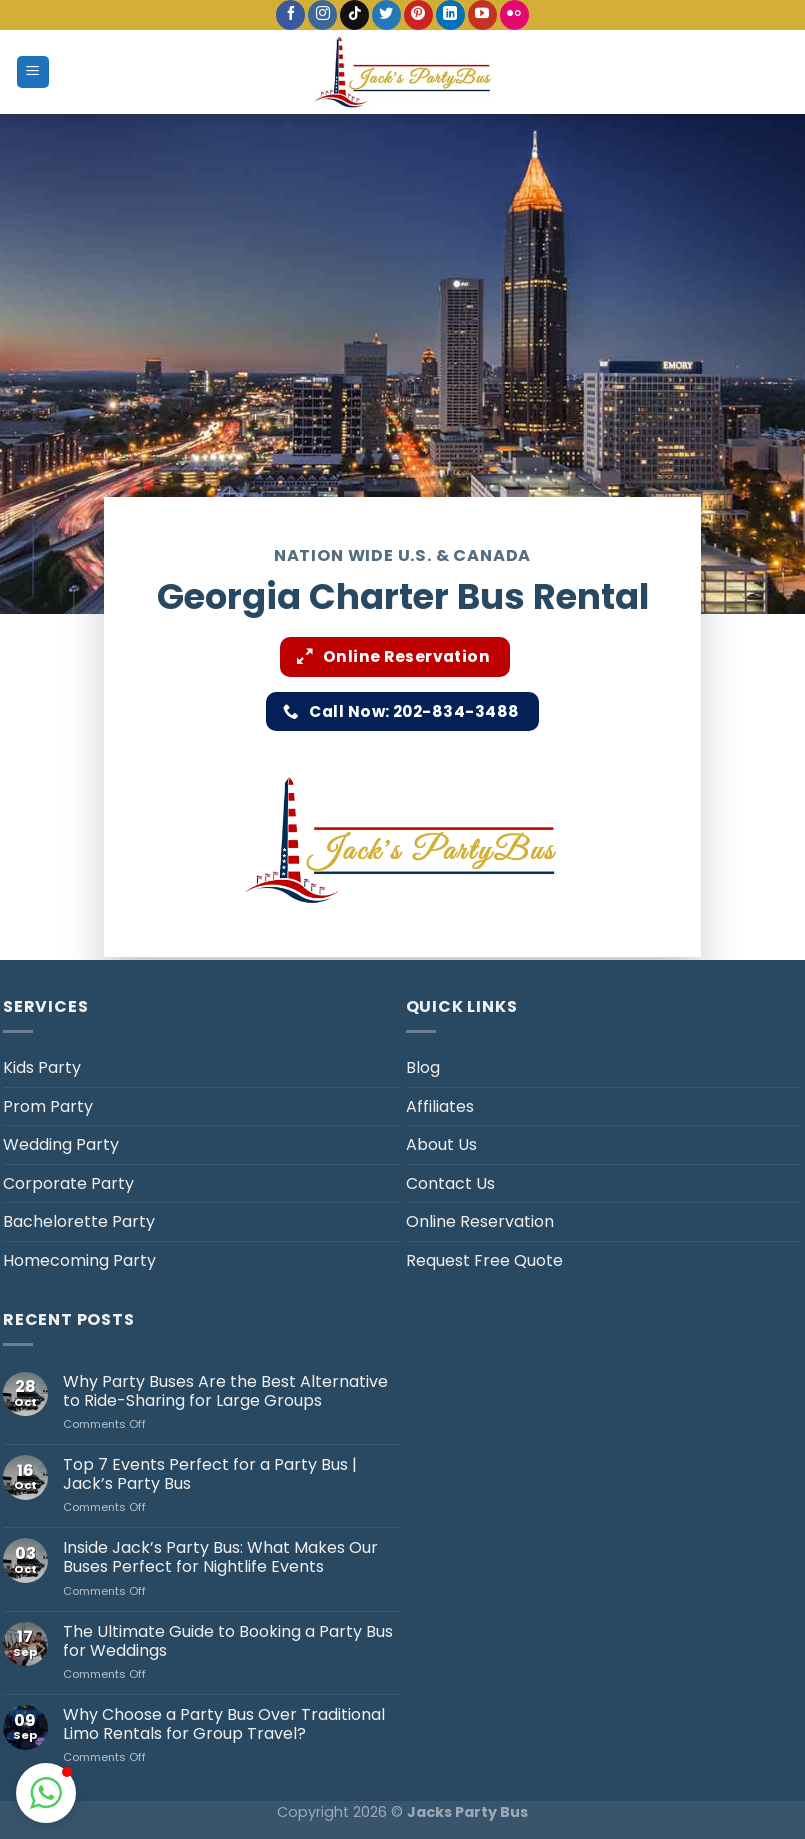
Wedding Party (61, 1144)
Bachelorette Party (79, 1221)
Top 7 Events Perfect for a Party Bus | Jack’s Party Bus (210, 1474)
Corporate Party (68, 1183)
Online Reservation (480, 1221)
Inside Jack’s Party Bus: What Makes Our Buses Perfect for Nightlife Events (220, 1557)
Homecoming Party (79, 1260)
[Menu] (33, 72)
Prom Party (48, 1106)
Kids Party (42, 1067)
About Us (441, 1144)
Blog (423, 1067)
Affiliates (440, 1106)
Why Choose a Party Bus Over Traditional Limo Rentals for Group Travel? (224, 1724)
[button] (46, 1793)
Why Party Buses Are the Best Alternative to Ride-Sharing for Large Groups (225, 1391)
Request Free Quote (484, 1260)
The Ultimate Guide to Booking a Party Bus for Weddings (228, 1641)
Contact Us (450, 1183)
